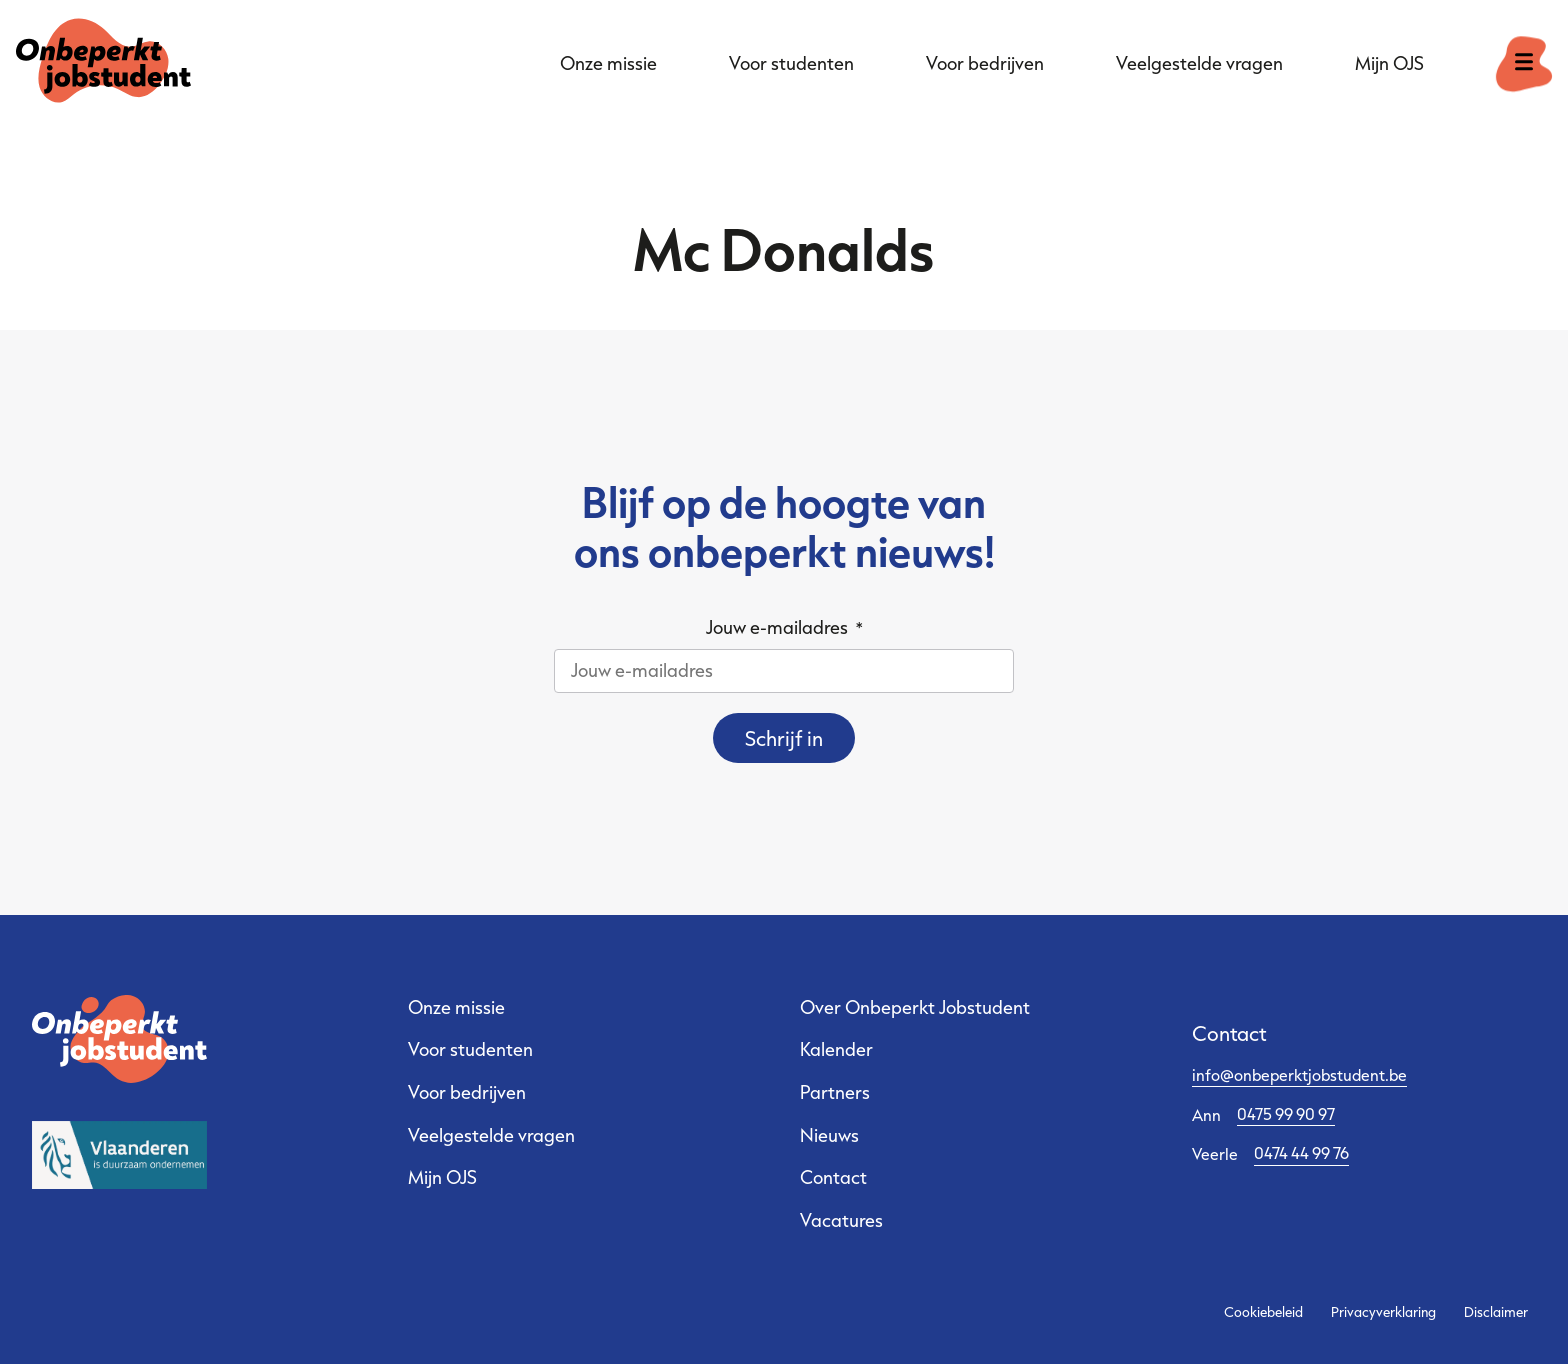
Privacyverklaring (1383, 1312)
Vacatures (841, 1220)
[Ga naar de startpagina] (103, 64)
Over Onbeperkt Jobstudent (915, 1007)
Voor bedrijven (985, 63)
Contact (833, 1177)
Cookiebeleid (1263, 1312)
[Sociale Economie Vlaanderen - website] (119, 1155)
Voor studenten (791, 63)
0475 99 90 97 (1286, 1113)
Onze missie (608, 63)
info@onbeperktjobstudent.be (1299, 1074)
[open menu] (1524, 64)
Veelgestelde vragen (1199, 63)
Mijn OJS (1389, 63)
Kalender (836, 1049)
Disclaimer (1496, 1312)
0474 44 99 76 (1301, 1152)
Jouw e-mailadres (784, 627)
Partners (835, 1092)
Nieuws (829, 1135)
